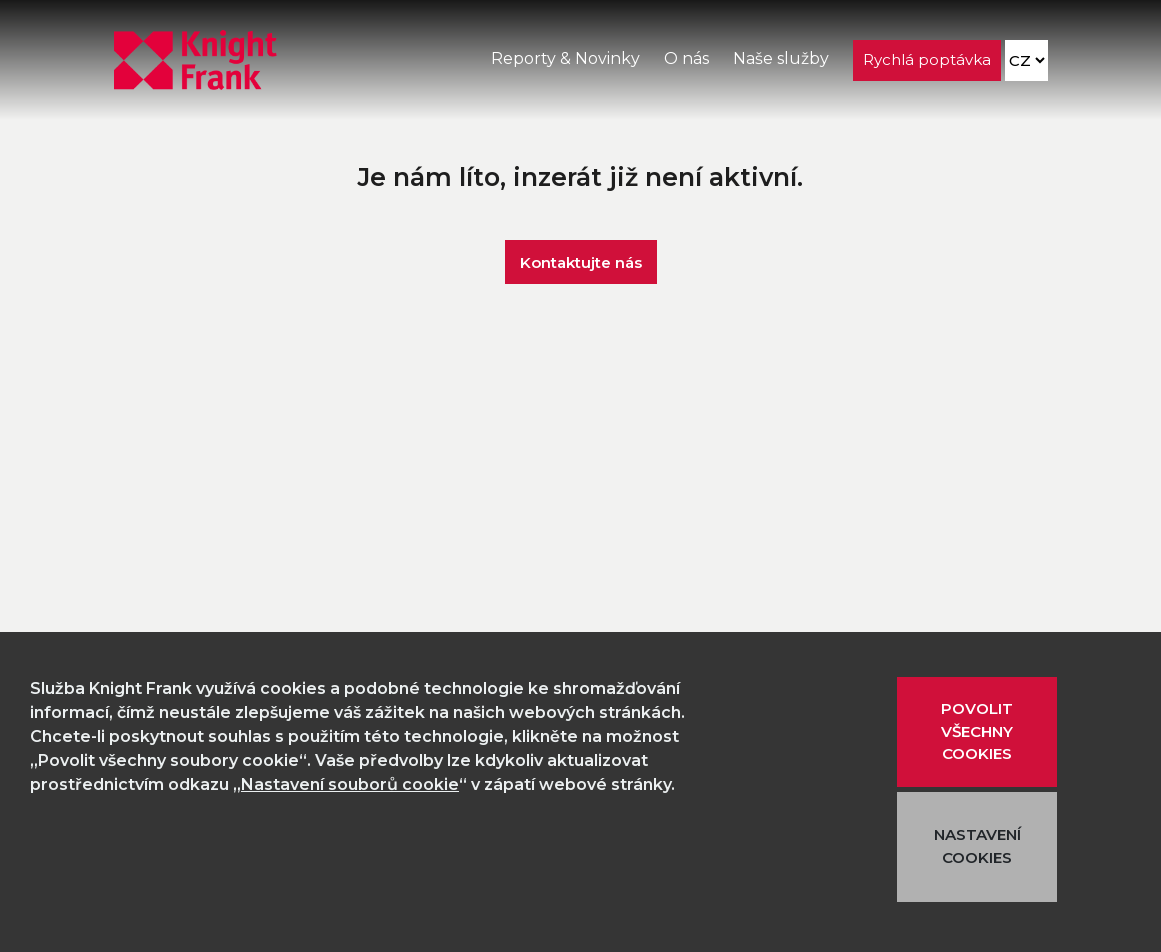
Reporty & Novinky (565, 58)
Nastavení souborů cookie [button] (350, 784)
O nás (686, 58)
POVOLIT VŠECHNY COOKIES (977, 731)
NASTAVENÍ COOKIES (977, 846)
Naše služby (781, 58)
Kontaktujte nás (581, 261)
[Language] (1026, 60)
